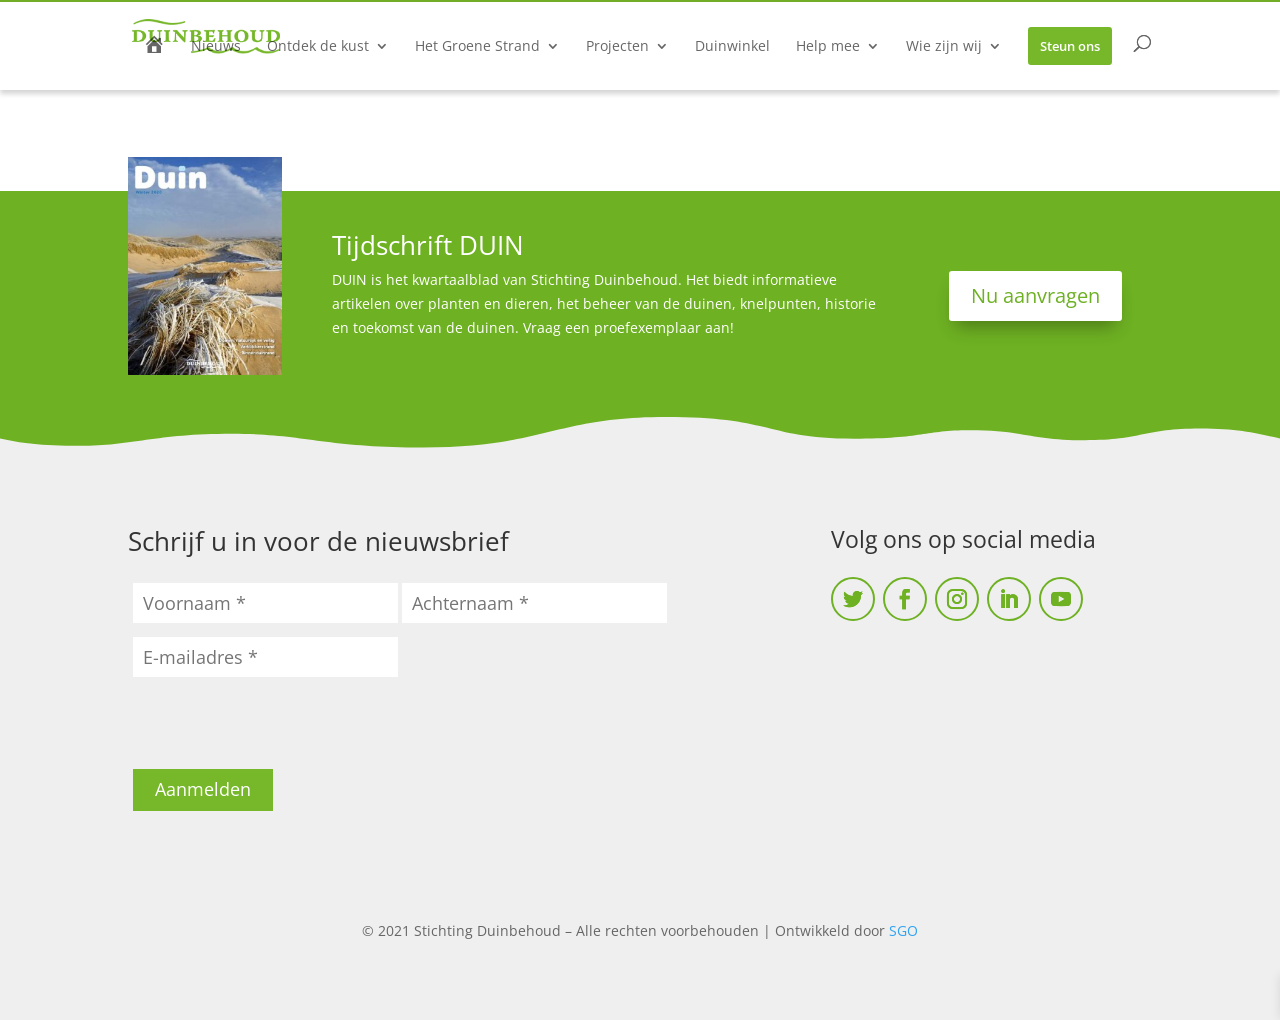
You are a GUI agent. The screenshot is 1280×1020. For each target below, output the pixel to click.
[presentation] (285, 730)
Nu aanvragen (1035, 295)
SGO (903, 930)
